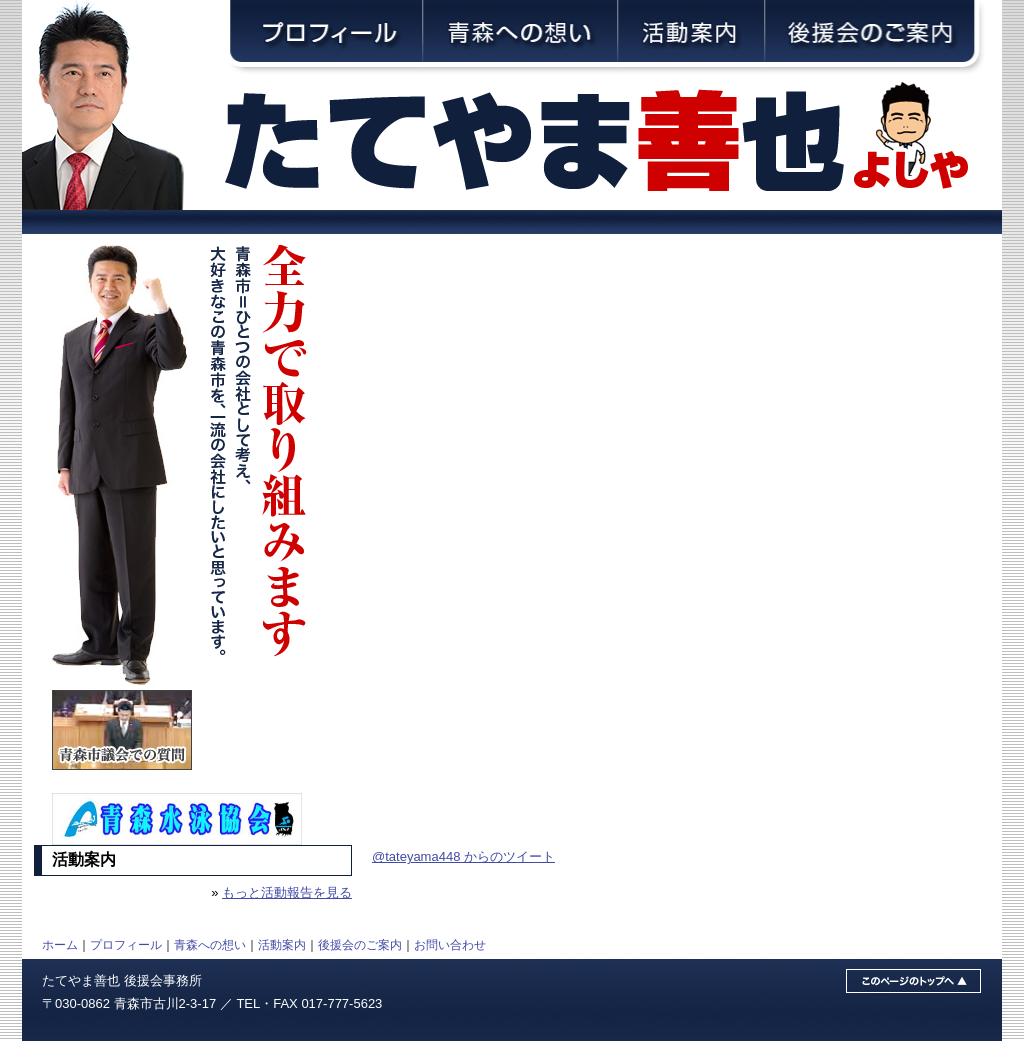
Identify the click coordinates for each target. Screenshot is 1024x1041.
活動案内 (282, 944)
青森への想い (210, 944)
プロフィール (126, 944)
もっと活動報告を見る (287, 892)
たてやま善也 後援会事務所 (122, 980)
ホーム (60, 944)
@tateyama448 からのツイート (463, 856)
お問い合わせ (450, 944)
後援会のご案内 (360, 944)
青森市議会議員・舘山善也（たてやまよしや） (612, 142)
